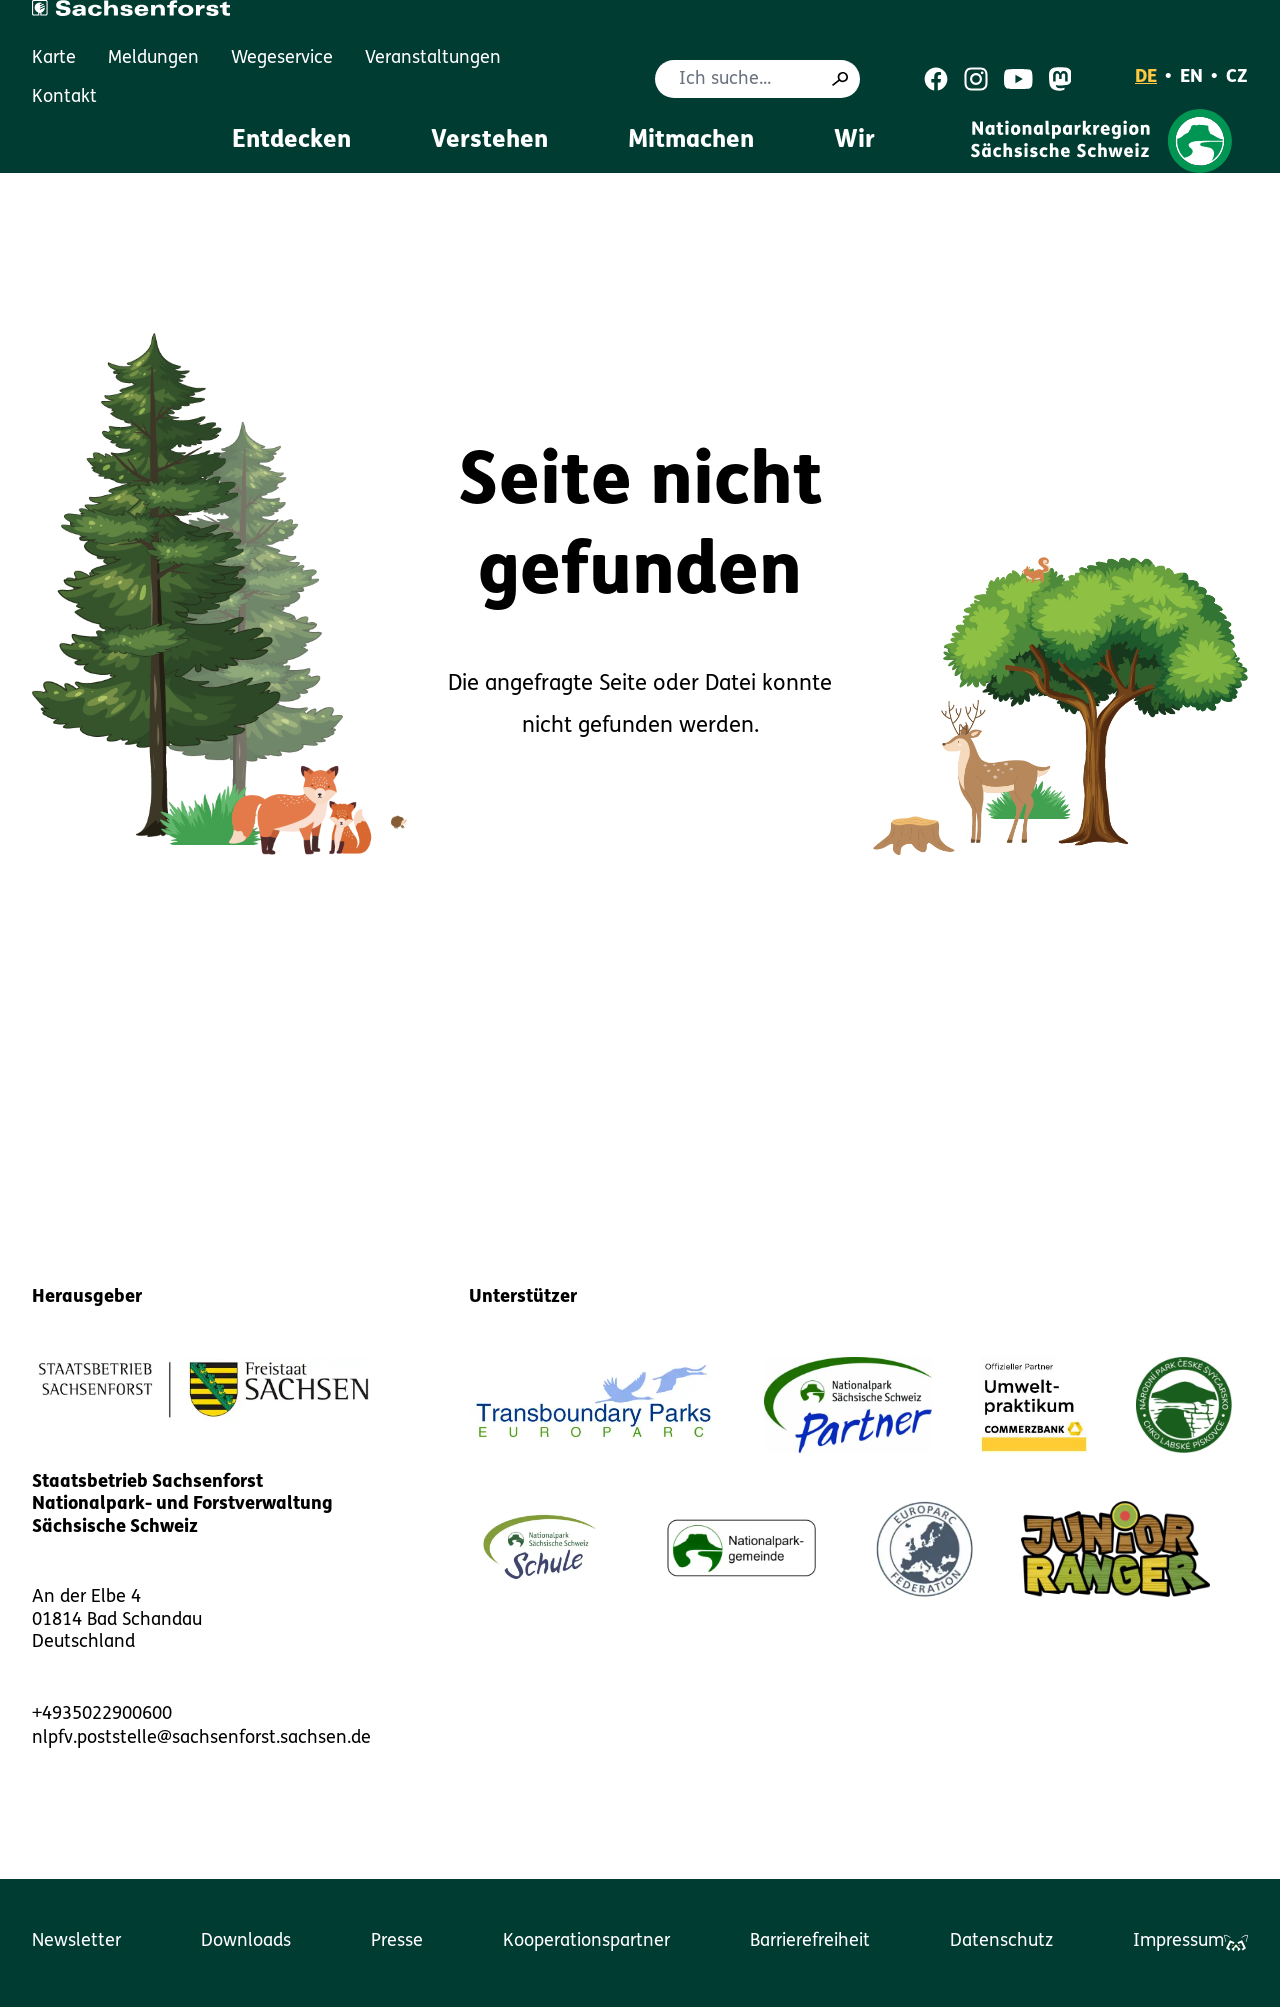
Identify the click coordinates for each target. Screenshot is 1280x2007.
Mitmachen (691, 141)
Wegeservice (282, 58)
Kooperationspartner (586, 1941)
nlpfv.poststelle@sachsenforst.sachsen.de (201, 1738)
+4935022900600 (102, 1714)
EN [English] (1191, 77)
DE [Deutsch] (1146, 77)
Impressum (1178, 1941)
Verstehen (489, 141)
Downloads (246, 1941)
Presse (397, 1941)
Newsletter (76, 1941)
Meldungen (153, 58)
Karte (54, 58)
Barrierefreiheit (810, 1941)
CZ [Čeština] (1237, 77)
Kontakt (64, 97)
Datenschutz (1001, 1941)
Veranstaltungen (433, 58)
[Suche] (840, 79)
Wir (854, 141)
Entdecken (291, 141)
